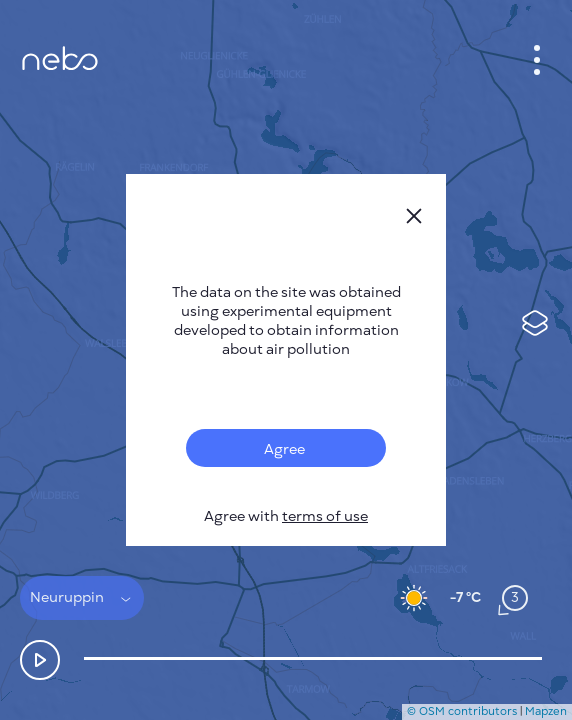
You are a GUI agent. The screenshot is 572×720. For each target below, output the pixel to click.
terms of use (325, 516)
